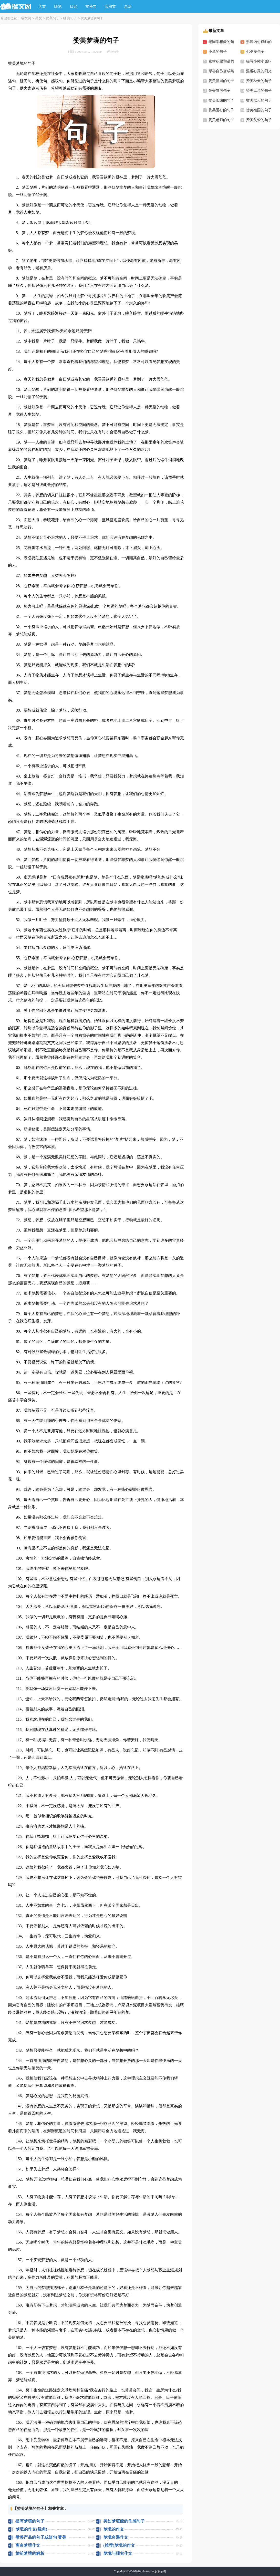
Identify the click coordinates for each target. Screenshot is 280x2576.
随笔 (58, 6)
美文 (42, 6)
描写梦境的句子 (29, 2521)
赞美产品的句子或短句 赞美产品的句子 (40, 2537)
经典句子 (70, 18)
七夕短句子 (255, 51)
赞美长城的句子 (221, 100)
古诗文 (90, 6)
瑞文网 (26, 18)
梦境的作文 (113, 2529)
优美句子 (53, 18)
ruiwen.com (148, 2571)
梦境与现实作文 (117, 2553)
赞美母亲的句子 (259, 91)
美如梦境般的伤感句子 (124, 2521)
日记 (73, 6)
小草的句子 (217, 51)
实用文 (110, 6)
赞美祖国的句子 (221, 81)
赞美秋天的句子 (259, 81)
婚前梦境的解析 (29, 2553)
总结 (127, 6)
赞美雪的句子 (219, 91)
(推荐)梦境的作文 (119, 2545)
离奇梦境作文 (27, 2545)
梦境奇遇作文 (115, 2537)
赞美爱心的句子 (221, 110)
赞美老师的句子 (221, 120)
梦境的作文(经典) (31, 2529)
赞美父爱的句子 (259, 120)
